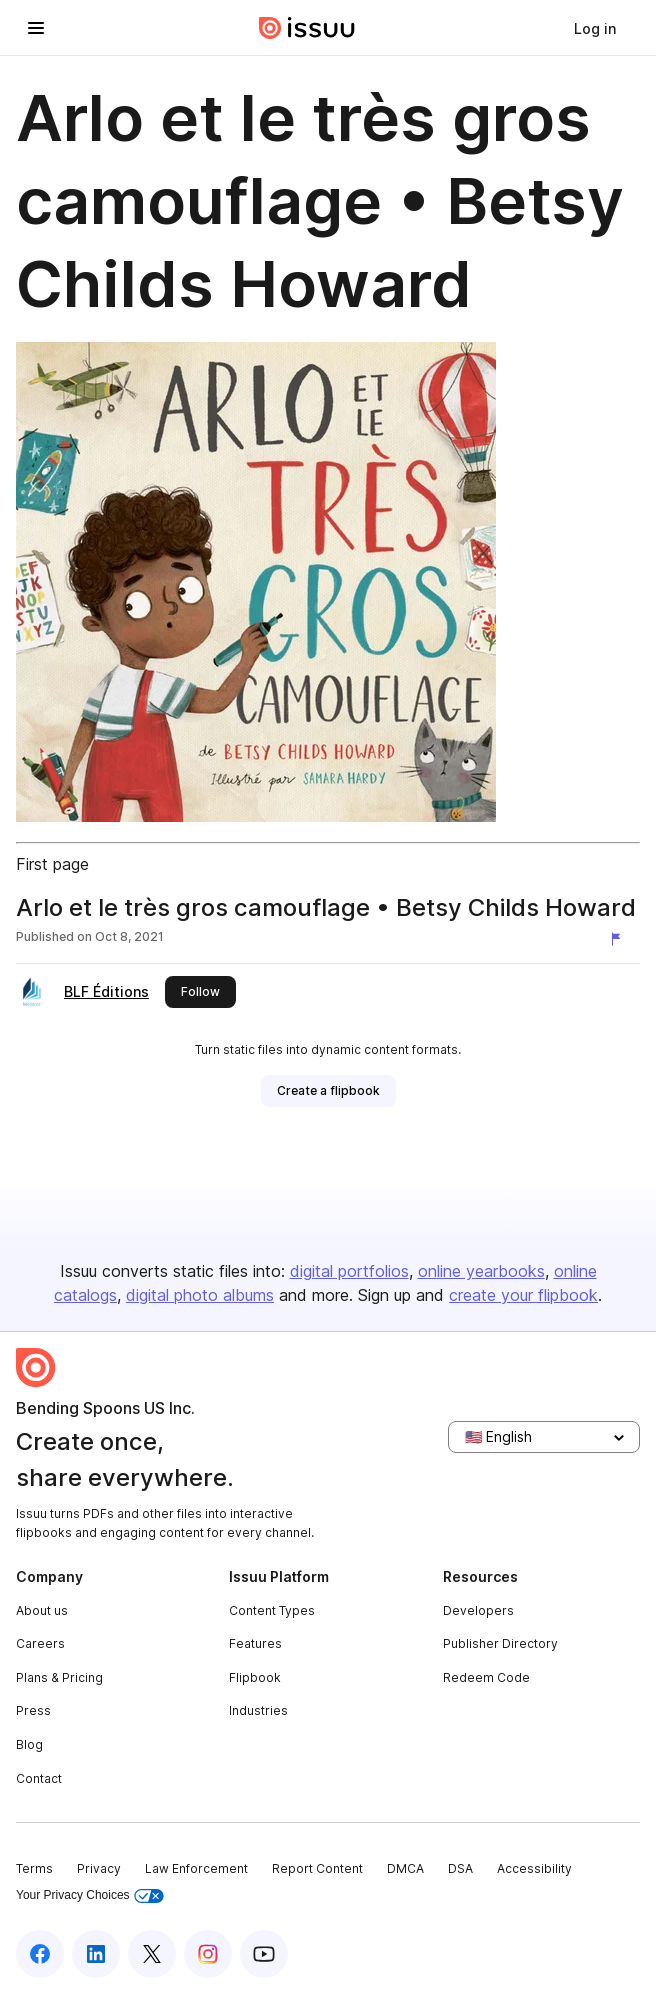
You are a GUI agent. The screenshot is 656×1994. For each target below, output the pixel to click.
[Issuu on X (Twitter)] (152, 1954)
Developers (478, 1610)
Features (255, 1643)
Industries (258, 1710)
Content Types (272, 1610)
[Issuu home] (307, 28)
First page (52, 864)
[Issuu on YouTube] (264, 1954)
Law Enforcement (196, 1868)
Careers (40, 1643)
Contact (39, 1778)
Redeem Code (486, 1677)
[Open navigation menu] (36, 28)
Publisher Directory (500, 1643)
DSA (460, 1868)
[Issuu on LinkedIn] (96, 1954)
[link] (595, 28)
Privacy (99, 1868)
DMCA (405, 1868)
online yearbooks (481, 1271)
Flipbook (255, 1677)
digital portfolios (349, 1271)
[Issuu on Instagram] (208, 1954)
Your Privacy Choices (90, 1895)
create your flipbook (523, 1295)
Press (33, 1710)
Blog (29, 1744)
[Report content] (620, 939)
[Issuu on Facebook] (40, 1954)
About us (42, 1610)
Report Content (317, 1868)
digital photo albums (200, 1295)
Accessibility (534, 1868)
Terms (34, 1868)
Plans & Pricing (59, 1677)
